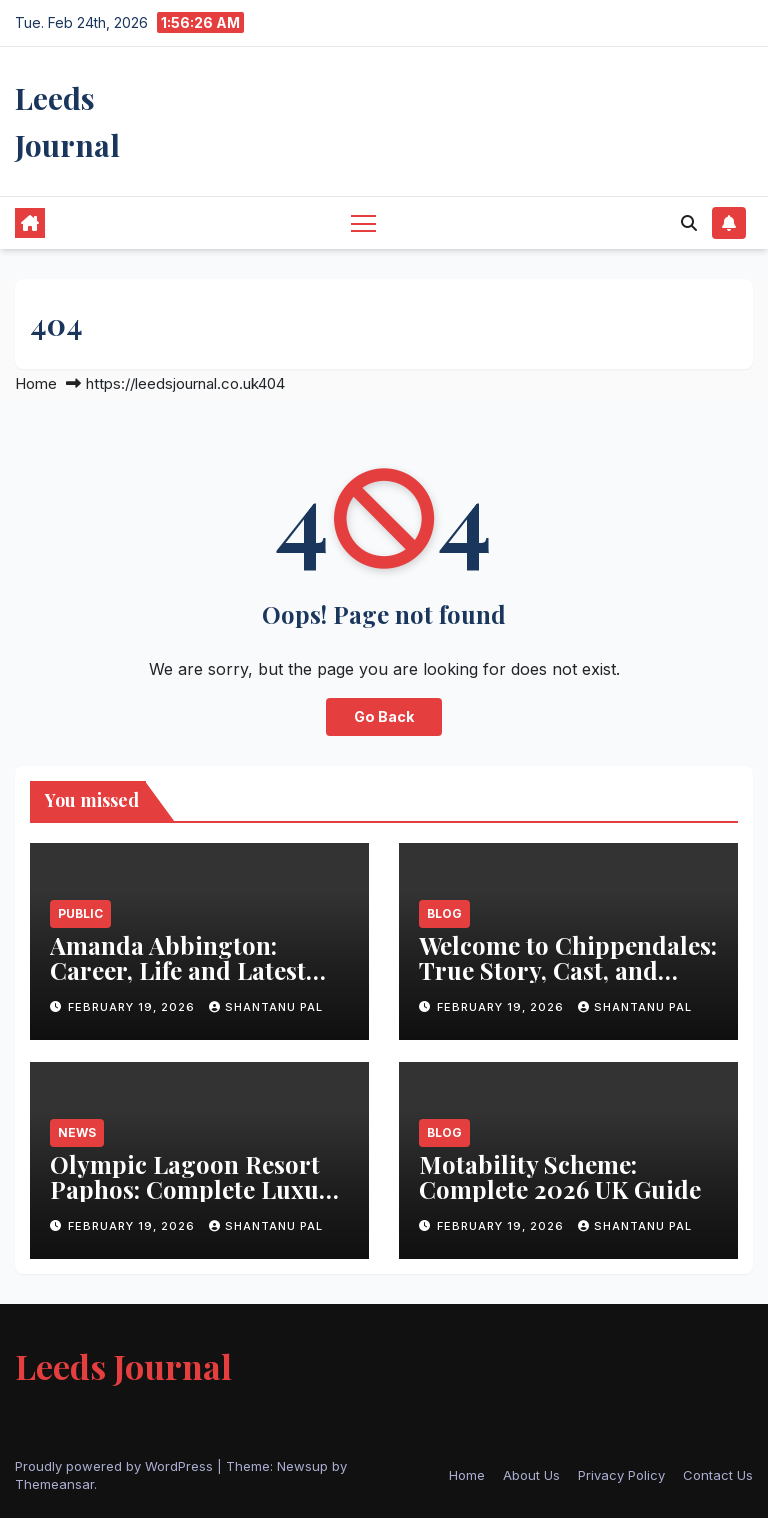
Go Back (384, 716)
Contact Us (718, 1475)
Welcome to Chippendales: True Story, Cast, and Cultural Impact (568, 970)
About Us (531, 1475)
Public (80, 913)
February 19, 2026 (133, 1007)
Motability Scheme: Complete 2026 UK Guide (560, 1176)
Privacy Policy (621, 1475)
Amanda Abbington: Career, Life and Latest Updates (178, 970)
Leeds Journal (123, 1366)
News (77, 1132)
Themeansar (54, 1484)
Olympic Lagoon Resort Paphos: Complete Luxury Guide (196, 1189)
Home (36, 383)
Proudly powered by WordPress (116, 1466)
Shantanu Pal (266, 1007)
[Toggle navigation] (363, 222)
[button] (689, 223)
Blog (444, 913)
